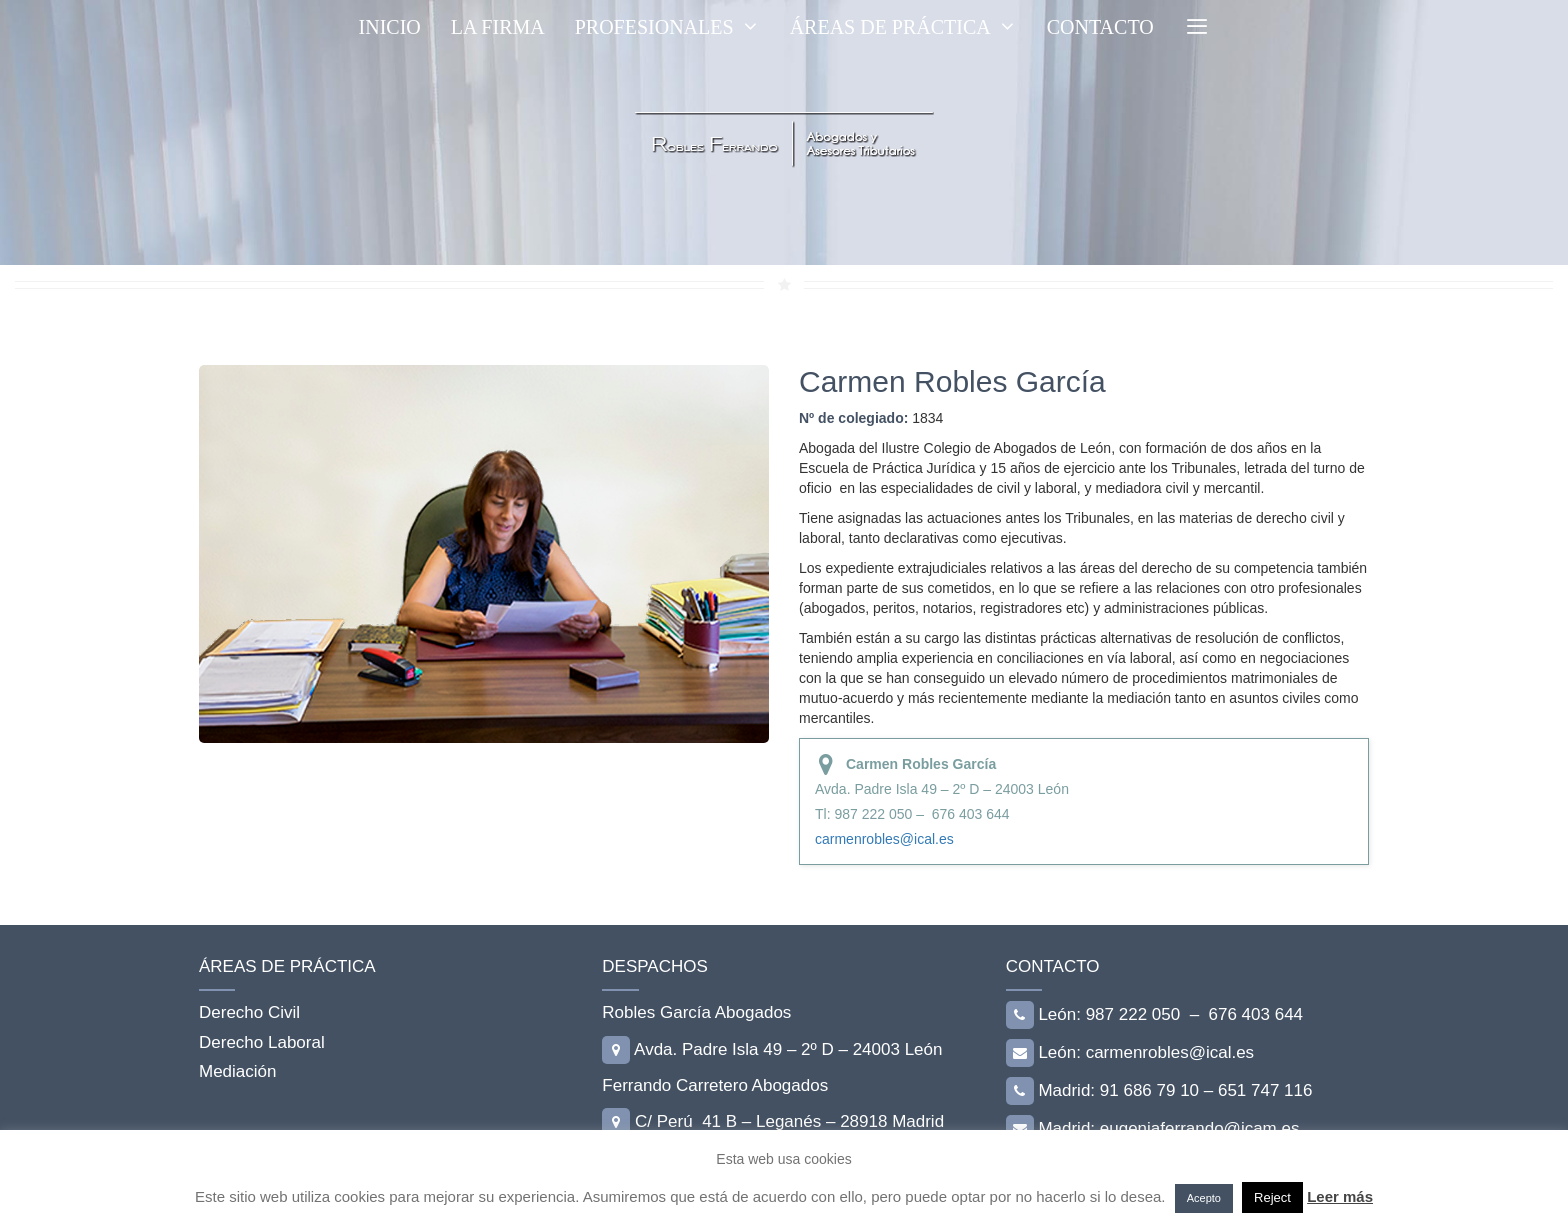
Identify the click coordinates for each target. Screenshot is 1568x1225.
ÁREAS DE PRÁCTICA (911, 27)
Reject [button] (1272, 1197)
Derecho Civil (249, 1012)
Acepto (1204, 1198)
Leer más (1340, 1196)
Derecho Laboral (262, 1042)
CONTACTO (1100, 27)
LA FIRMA (498, 27)
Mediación (238, 1071)
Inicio (390, 27)
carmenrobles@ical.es (884, 839)
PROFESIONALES (675, 27)
